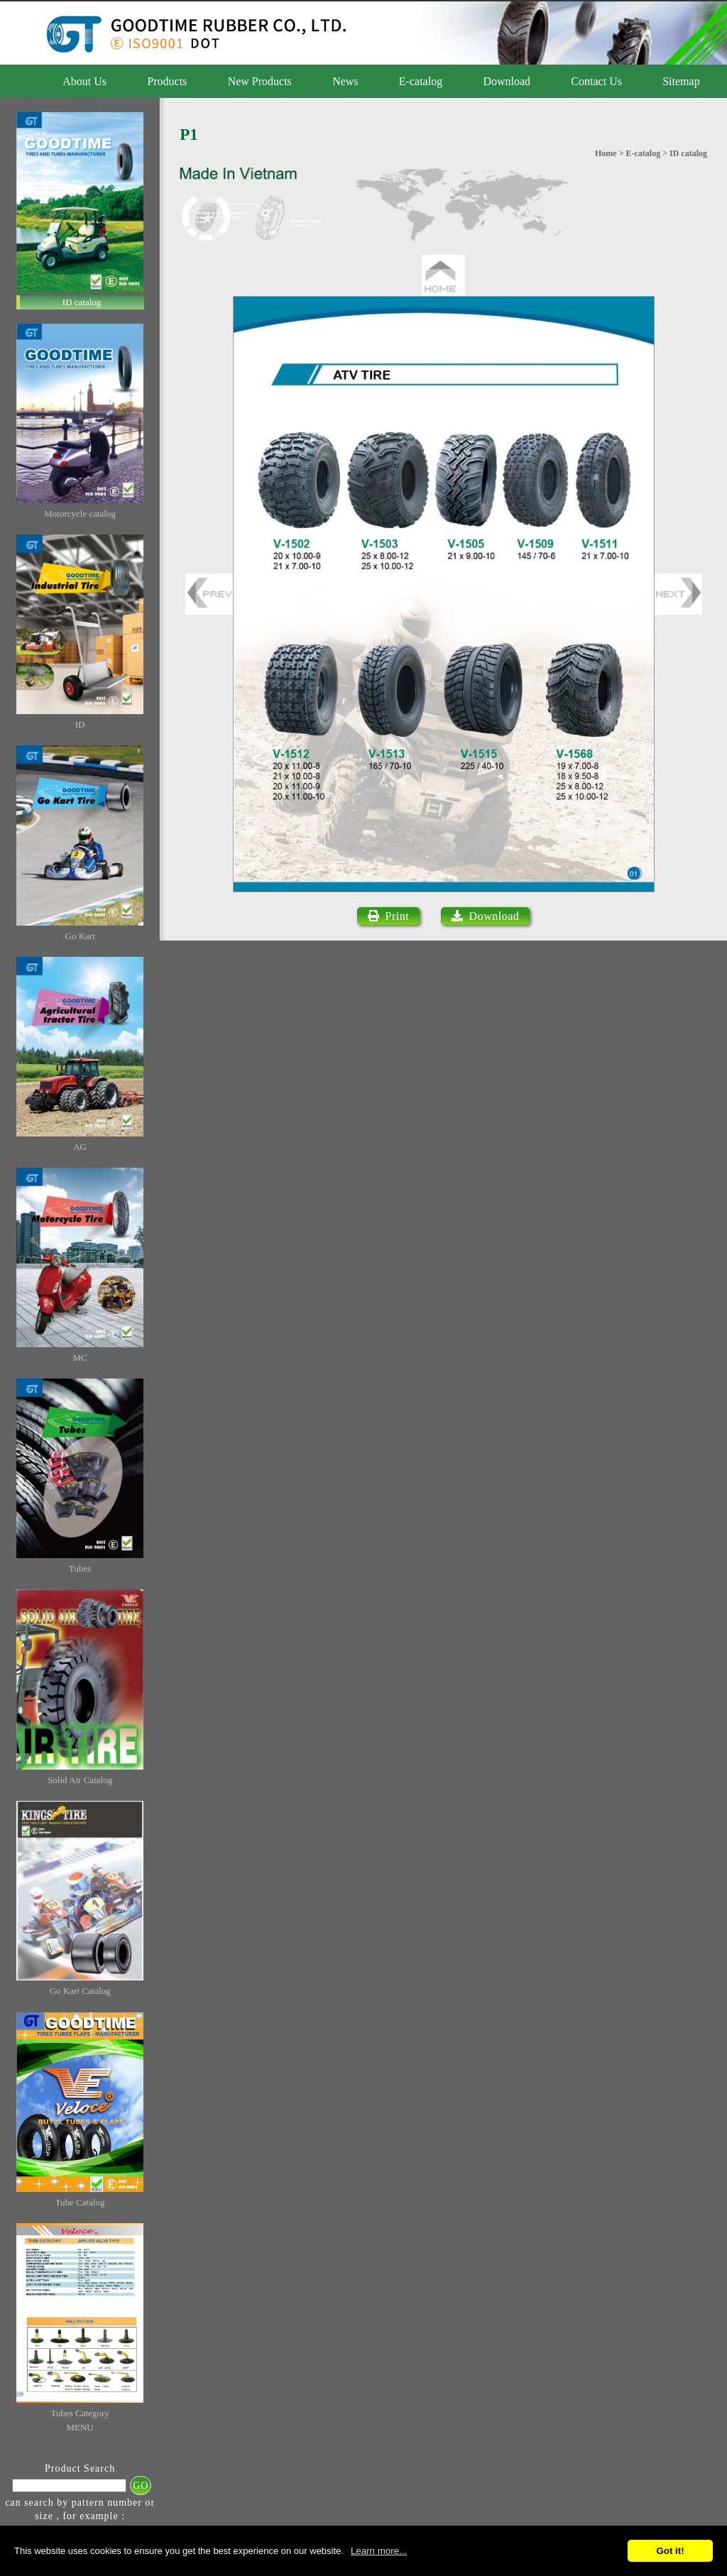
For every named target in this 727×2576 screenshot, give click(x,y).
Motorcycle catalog (80, 513)
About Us (84, 81)
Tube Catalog (80, 2202)
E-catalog (420, 81)
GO (140, 2485)
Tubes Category (80, 2413)
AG (80, 1146)
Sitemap (680, 81)
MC (80, 1357)
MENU (79, 2427)
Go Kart (80, 936)
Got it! (670, 2550)
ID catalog (82, 302)
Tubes (80, 1568)
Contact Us (596, 81)
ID (80, 724)
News (345, 81)
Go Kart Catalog (80, 1990)
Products (167, 81)
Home (606, 153)
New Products (260, 81)
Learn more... (379, 2550)
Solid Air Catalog (80, 1780)
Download (506, 81)
